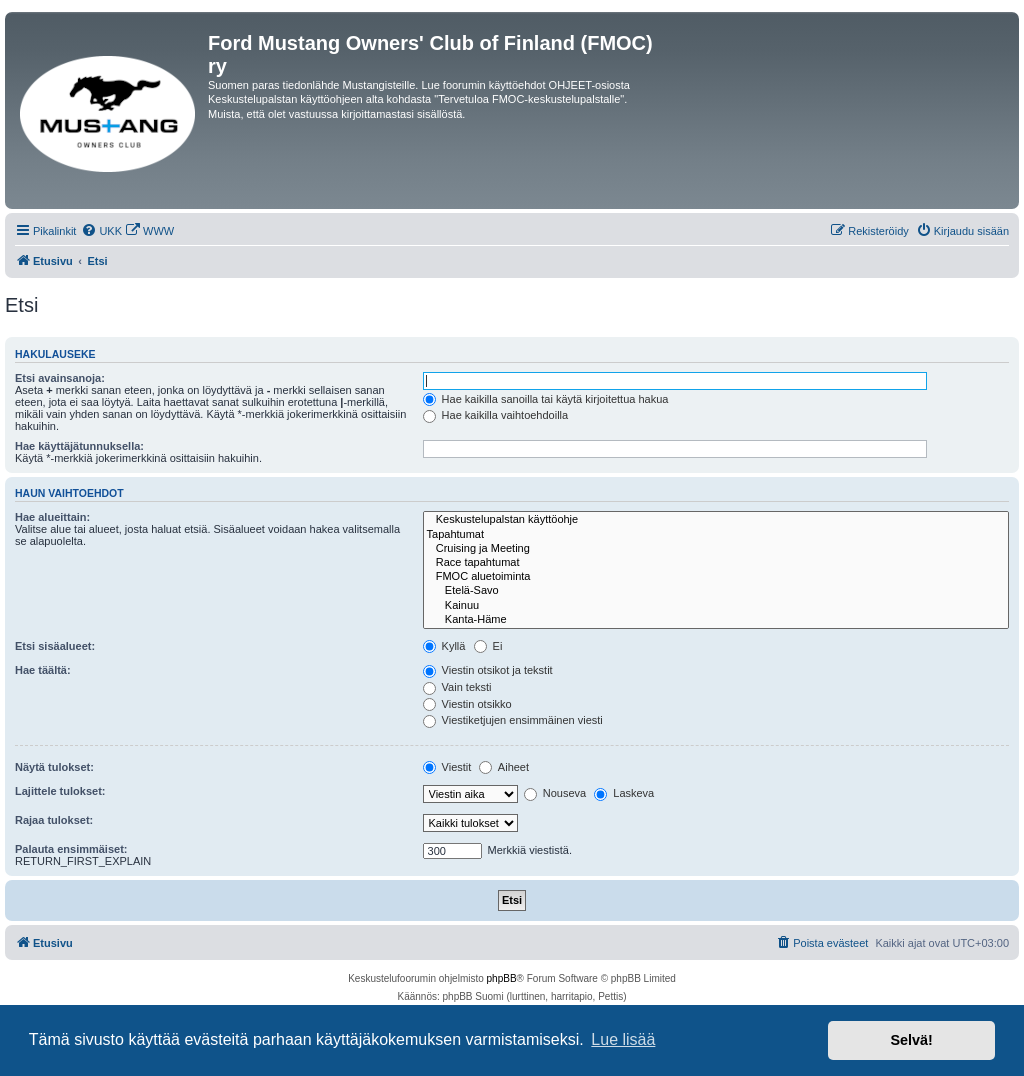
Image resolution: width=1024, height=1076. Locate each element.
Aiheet (504, 767)
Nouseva (555, 793)
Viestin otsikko (467, 704)
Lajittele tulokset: (60, 791)
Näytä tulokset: (54, 767)
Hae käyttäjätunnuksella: (79, 446)
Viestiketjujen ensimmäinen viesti (513, 720)
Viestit (447, 767)
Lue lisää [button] (623, 1039)
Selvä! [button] (911, 1040)
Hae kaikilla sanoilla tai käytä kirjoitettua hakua (546, 399)
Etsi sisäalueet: (55, 646)
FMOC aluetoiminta (716, 577)
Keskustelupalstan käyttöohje (716, 520)
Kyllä (444, 646)
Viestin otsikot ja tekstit (488, 670)
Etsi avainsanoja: (60, 378)
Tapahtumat (716, 535)
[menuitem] (101, 231)
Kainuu (716, 606)
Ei (488, 646)
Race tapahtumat (716, 563)
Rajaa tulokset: (54, 820)
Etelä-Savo (716, 591)
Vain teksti (457, 687)
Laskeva (624, 793)
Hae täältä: (43, 670)
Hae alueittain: (52, 517)
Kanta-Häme (716, 620)
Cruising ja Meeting (716, 549)
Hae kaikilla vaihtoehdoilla (496, 415)
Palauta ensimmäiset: (71, 849)
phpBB (502, 978)
